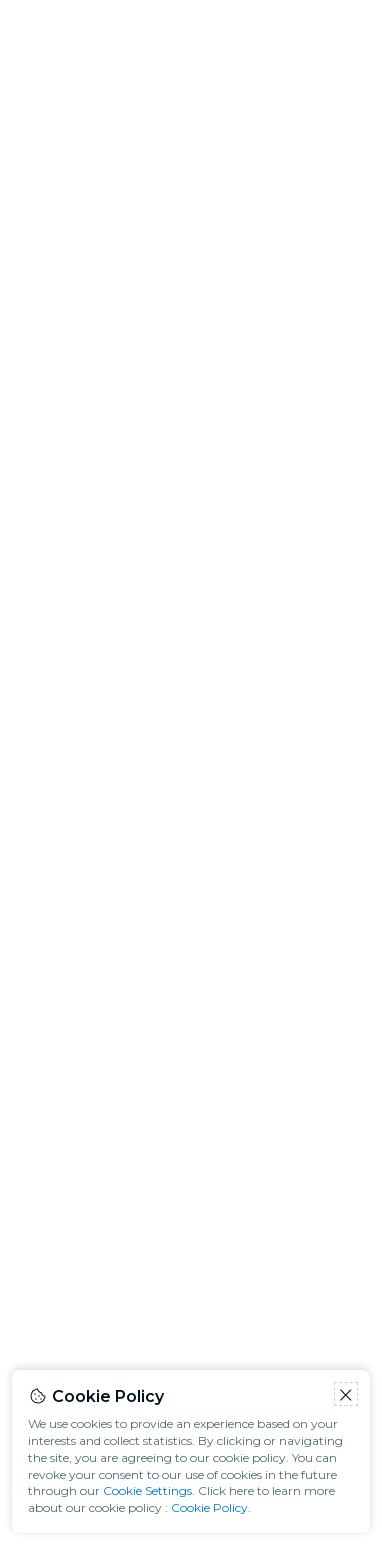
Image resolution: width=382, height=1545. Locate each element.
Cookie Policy (209, 1507)
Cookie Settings (147, 1490)
